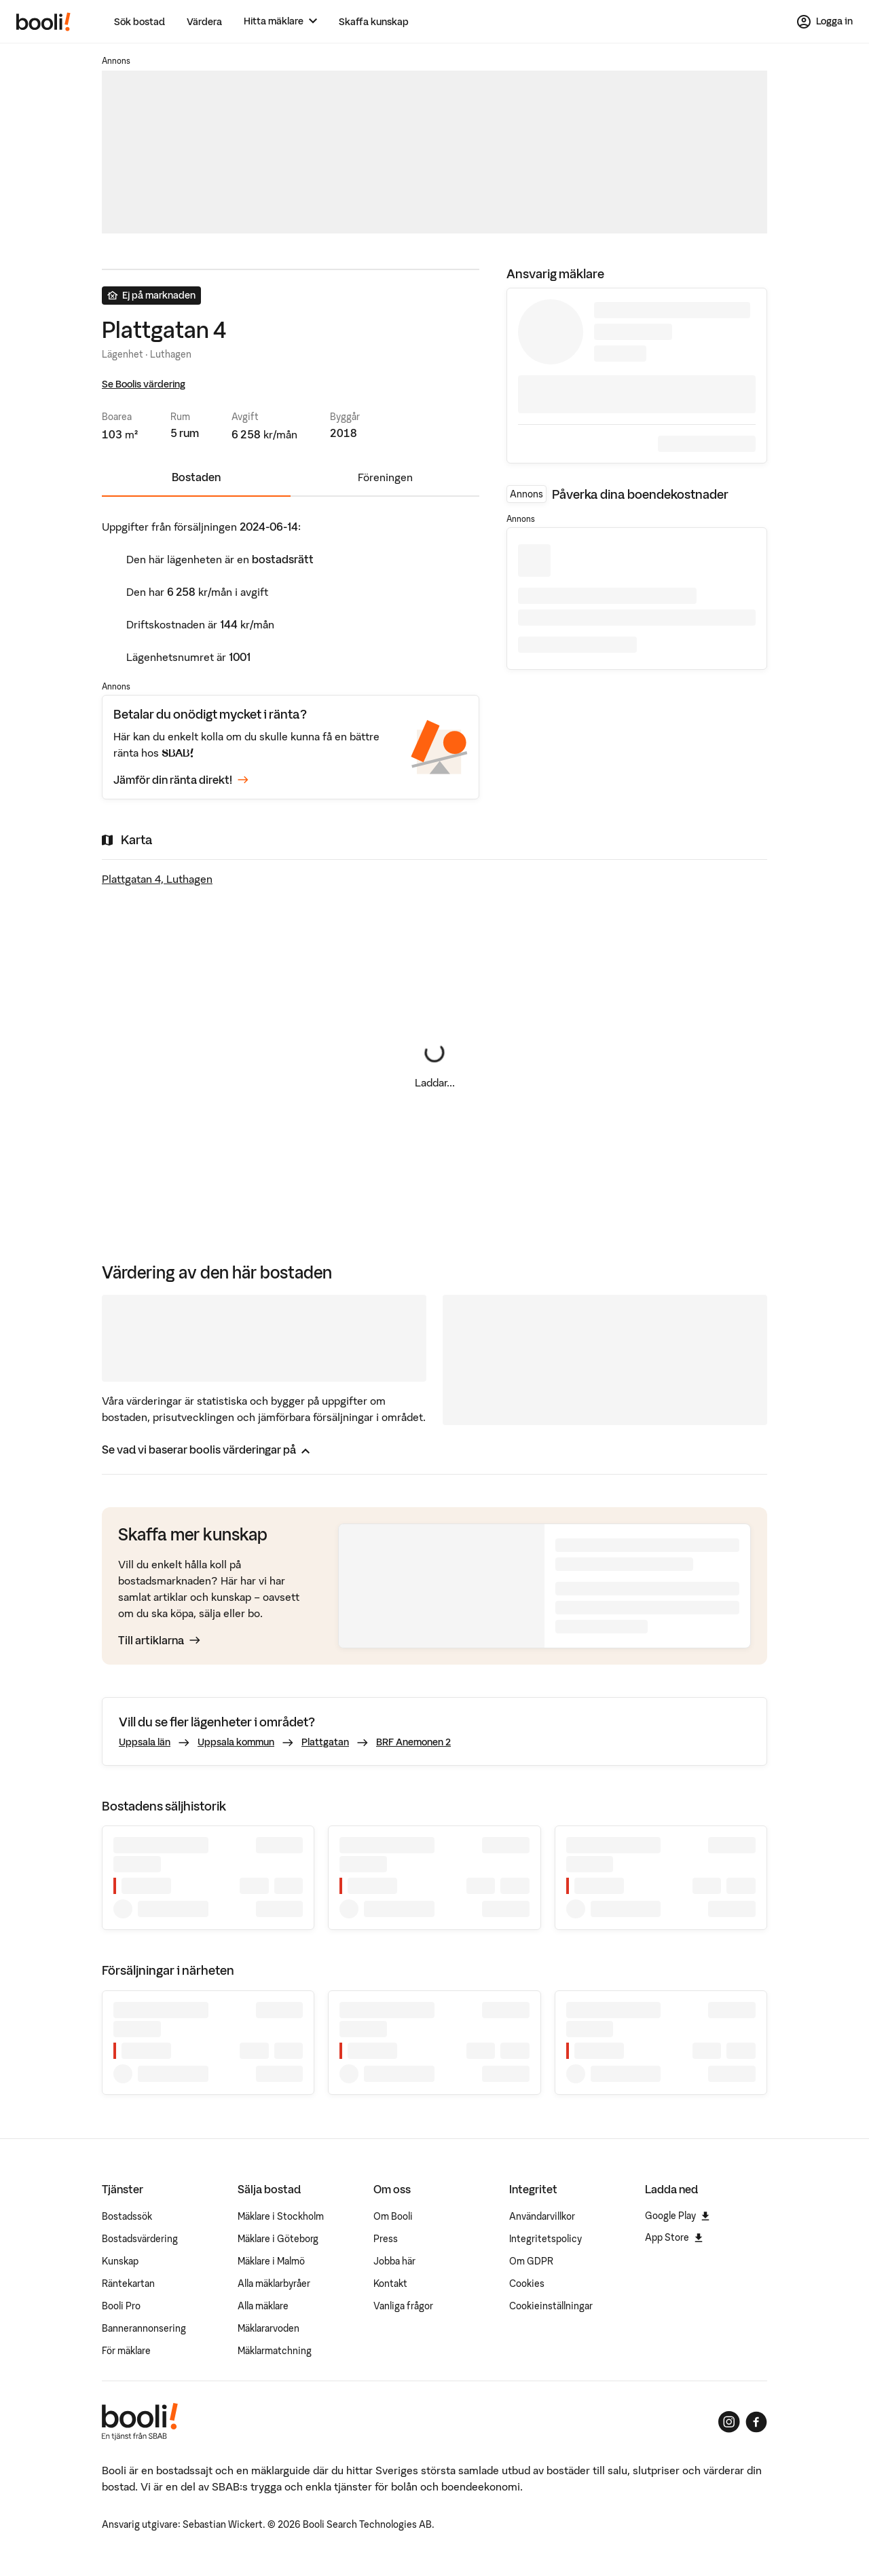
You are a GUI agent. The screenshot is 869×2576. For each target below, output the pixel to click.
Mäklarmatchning (275, 2351)
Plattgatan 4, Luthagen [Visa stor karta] (157, 879)
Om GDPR (531, 2261)
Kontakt (390, 2283)
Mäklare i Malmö (271, 2261)
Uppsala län (144, 1742)
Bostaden (196, 477)
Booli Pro (121, 2306)
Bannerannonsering (144, 2328)
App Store (674, 2237)
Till (159, 1640)
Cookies (526, 2283)
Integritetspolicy (545, 2239)
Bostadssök (127, 2216)
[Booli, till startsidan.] (43, 21)
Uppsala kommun (236, 1742)
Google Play (677, 2216)
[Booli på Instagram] (729, 2422)
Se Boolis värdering (143, 384)
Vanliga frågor (403, 2306)
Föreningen (385, 477)
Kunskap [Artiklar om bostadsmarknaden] (120, 2261)
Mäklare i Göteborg (278, 2239)
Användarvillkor (542, 2216)
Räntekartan (128, 2283)
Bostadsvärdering (140, 2239)
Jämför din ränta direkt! (180, 780)
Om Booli (393, 2216)
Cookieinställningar (551, 2306)
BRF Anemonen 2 (413, 1742)
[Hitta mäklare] (280, 21)
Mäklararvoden (268, 2328)
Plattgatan (325, 1742)
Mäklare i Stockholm (281, 2216)
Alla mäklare (263, 2306)
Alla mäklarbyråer (274, 2283)
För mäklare (126, 2351)
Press (385, 2239)
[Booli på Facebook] (756, 2422)
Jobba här (394, 2261)
